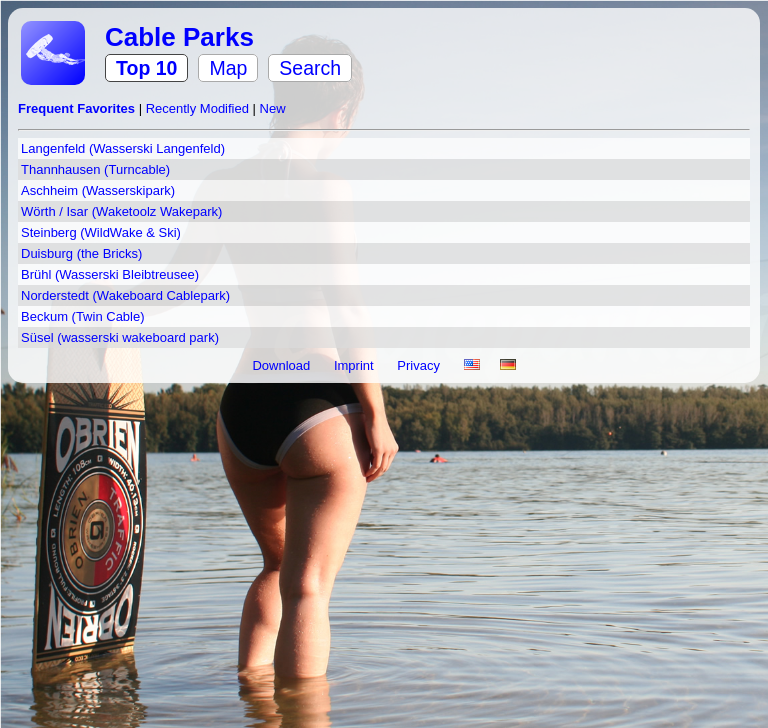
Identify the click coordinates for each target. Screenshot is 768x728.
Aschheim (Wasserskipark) (98, 190)
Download (282, 365)
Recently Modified (199, 108)
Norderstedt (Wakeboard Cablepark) (125, 295)
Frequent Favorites (78, 108)
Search (310, 68)
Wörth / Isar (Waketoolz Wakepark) (121, 211)
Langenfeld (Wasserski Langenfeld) (123, 148)
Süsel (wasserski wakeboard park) (120, 337)
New (273, 108)
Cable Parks (179, 37)
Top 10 (146, 68)
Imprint (355, 365)
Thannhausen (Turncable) (95, 169)
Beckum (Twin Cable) (83, 316)
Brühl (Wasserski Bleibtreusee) (110, 274)
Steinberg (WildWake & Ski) (101, 232)
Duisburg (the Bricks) (81, 253)
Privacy (420, 365)
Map (228, 68)
